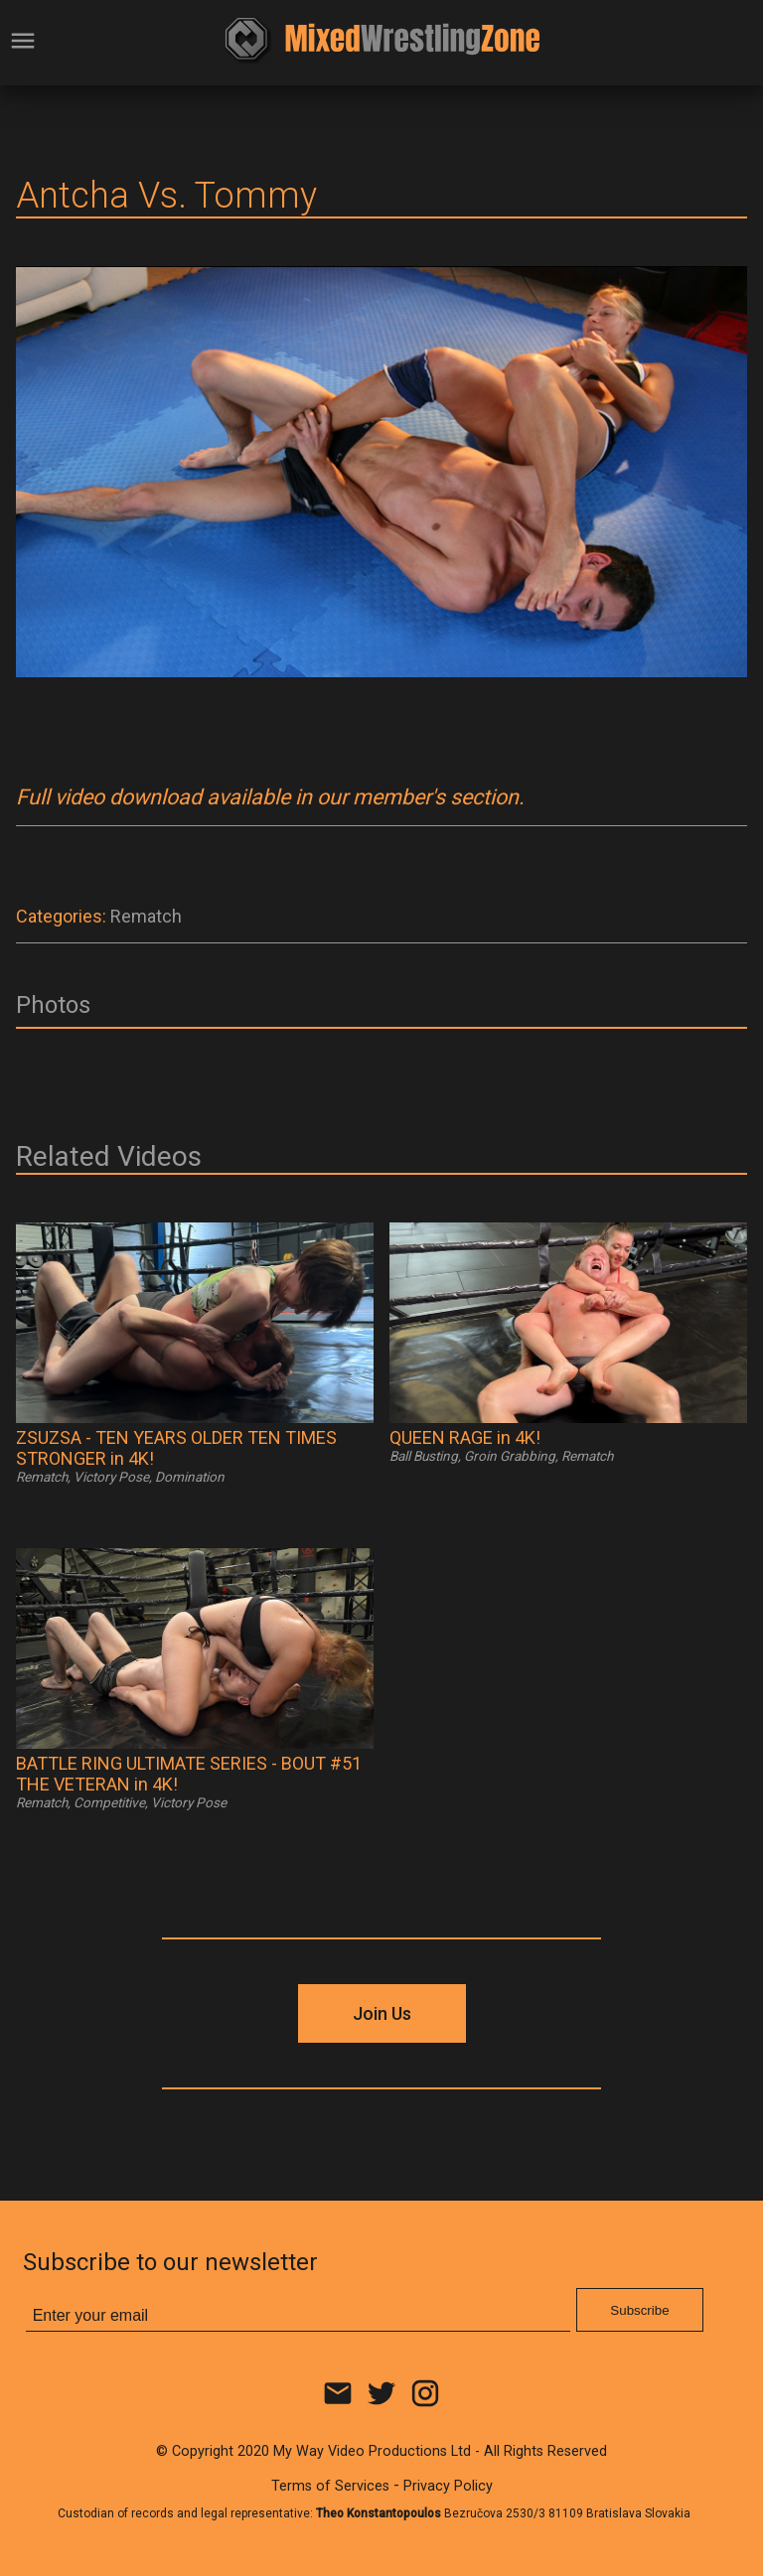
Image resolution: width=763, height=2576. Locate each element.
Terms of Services (330, 2486)
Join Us (382, 2013)
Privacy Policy (448, 2486)
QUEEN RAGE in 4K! (464, 1437)
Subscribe (639, 2310)
